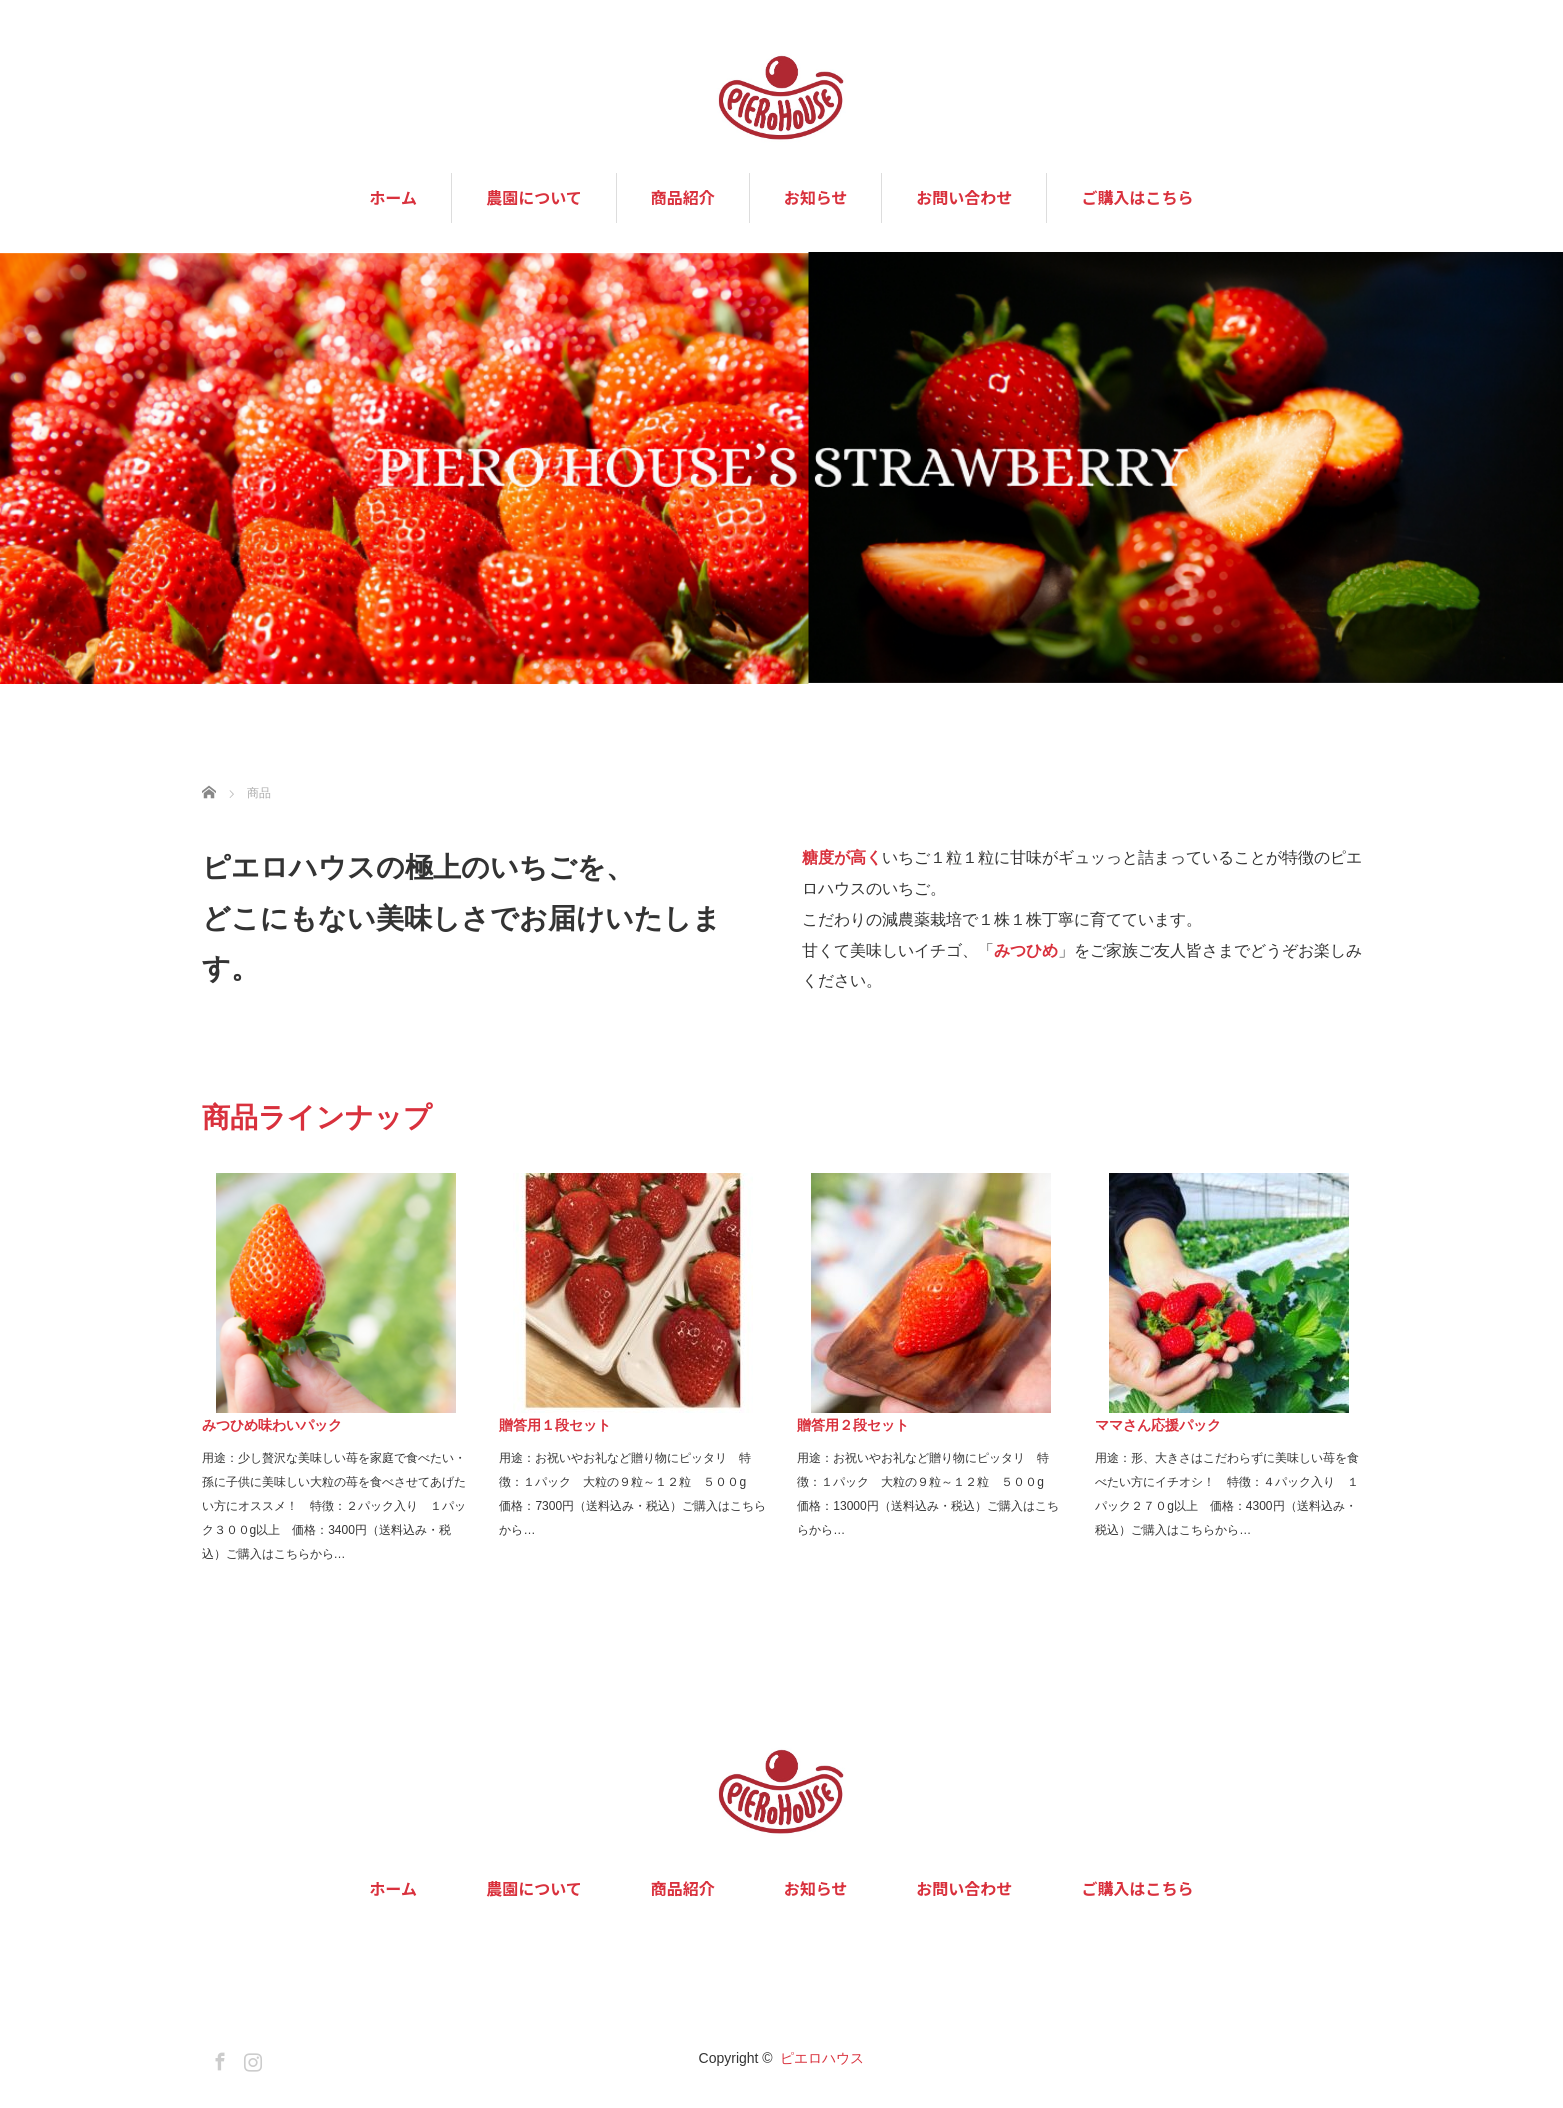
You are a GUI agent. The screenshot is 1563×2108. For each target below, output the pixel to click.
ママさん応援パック (1158, 1425)
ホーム (394, 197)
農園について (534, 197)
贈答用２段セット (853, 1425)
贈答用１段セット (555, 1425)
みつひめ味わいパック (272, 1425)
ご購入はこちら (1137, 197)
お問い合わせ (964, 197)
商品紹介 (683, 197)
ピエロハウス (822, 2058)
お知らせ (816, 197)
